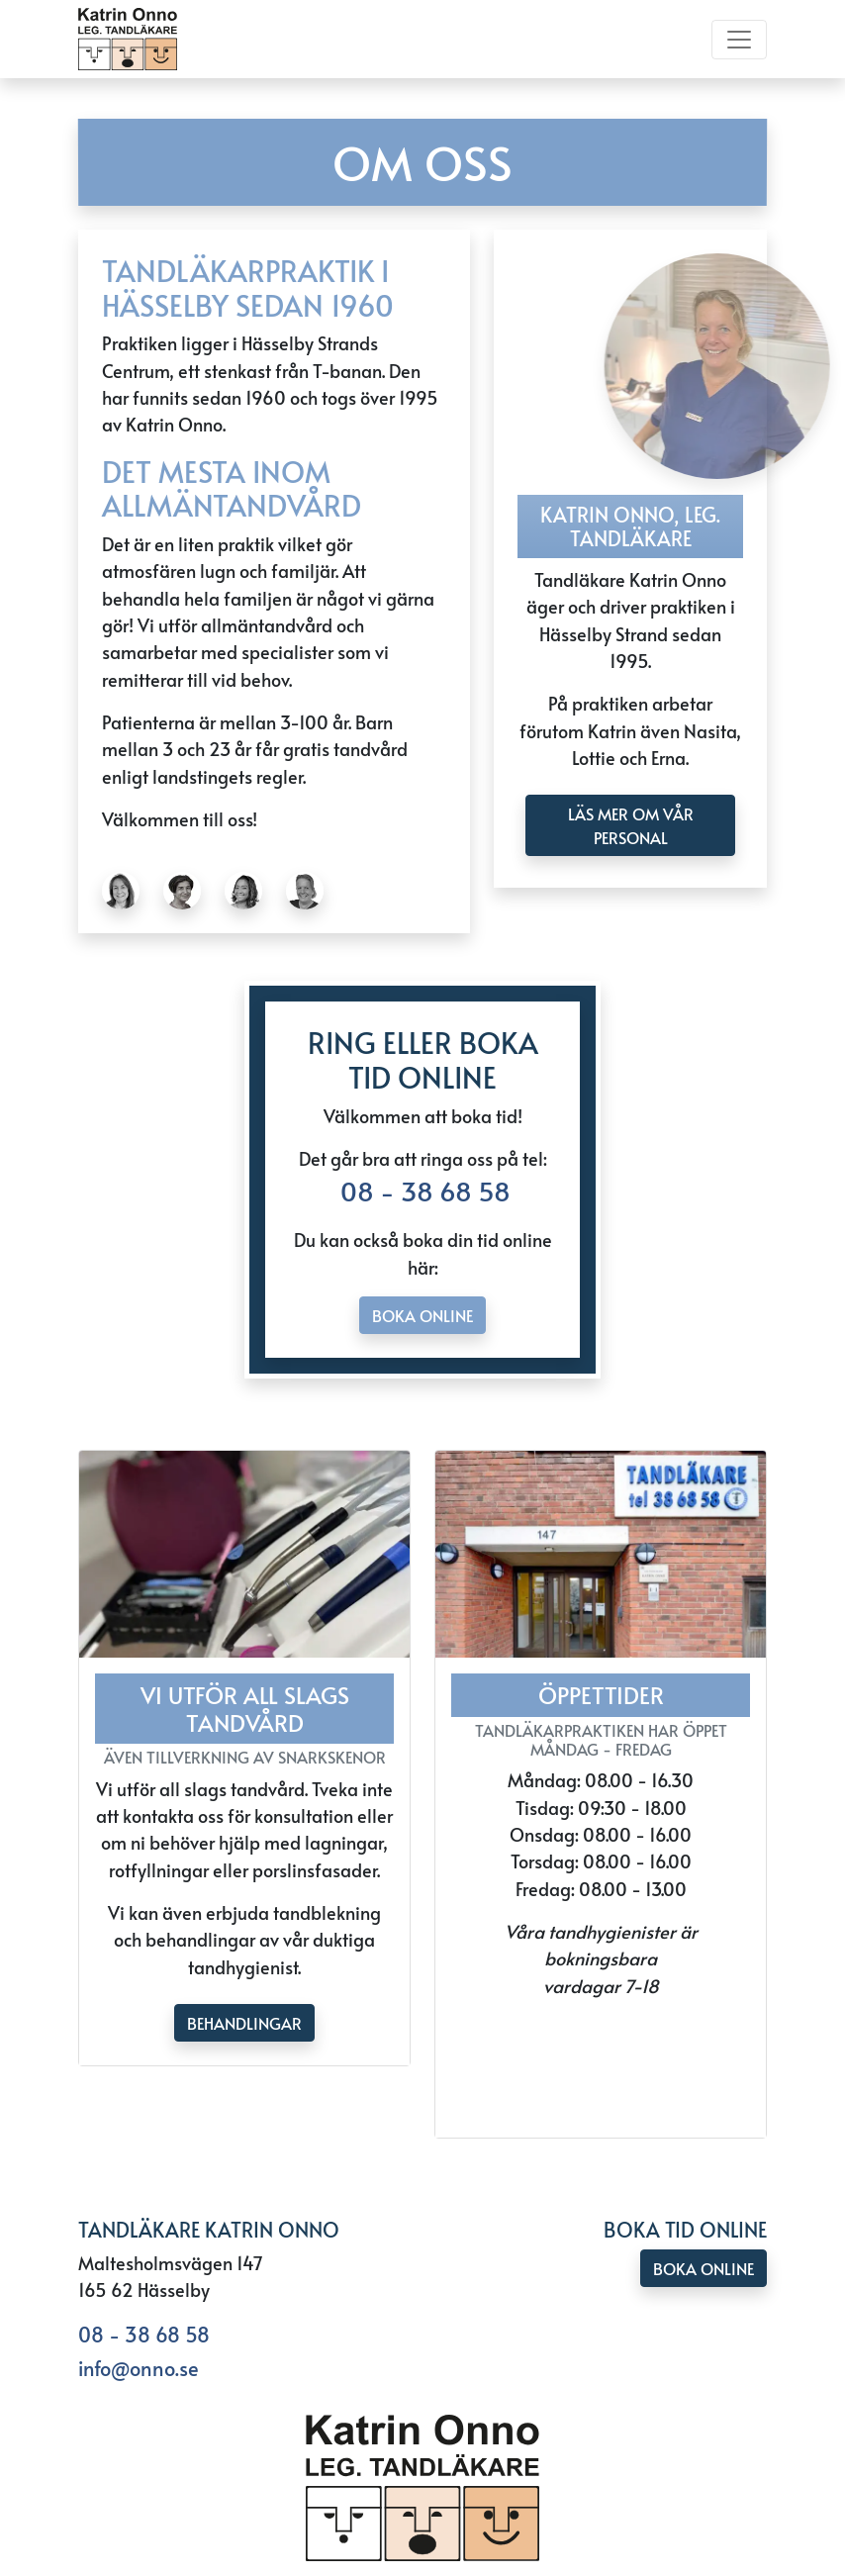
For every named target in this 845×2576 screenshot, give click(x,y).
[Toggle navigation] (739, 39)
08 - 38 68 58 (422, 1190)
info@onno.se (138, 2368)
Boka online (422, 1315)
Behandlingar (244, 2023)
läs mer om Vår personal (631, 825)
